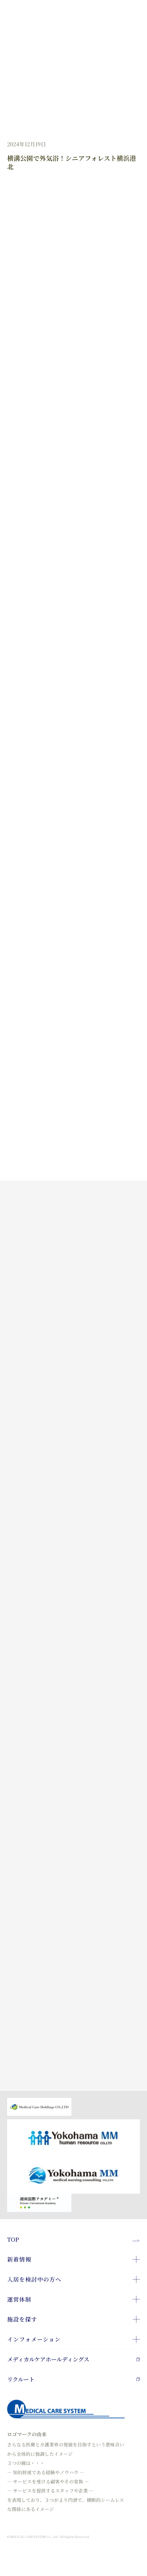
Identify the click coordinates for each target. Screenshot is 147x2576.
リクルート (73, 2379)
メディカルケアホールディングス (73, 2359)
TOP (13, 2239)
